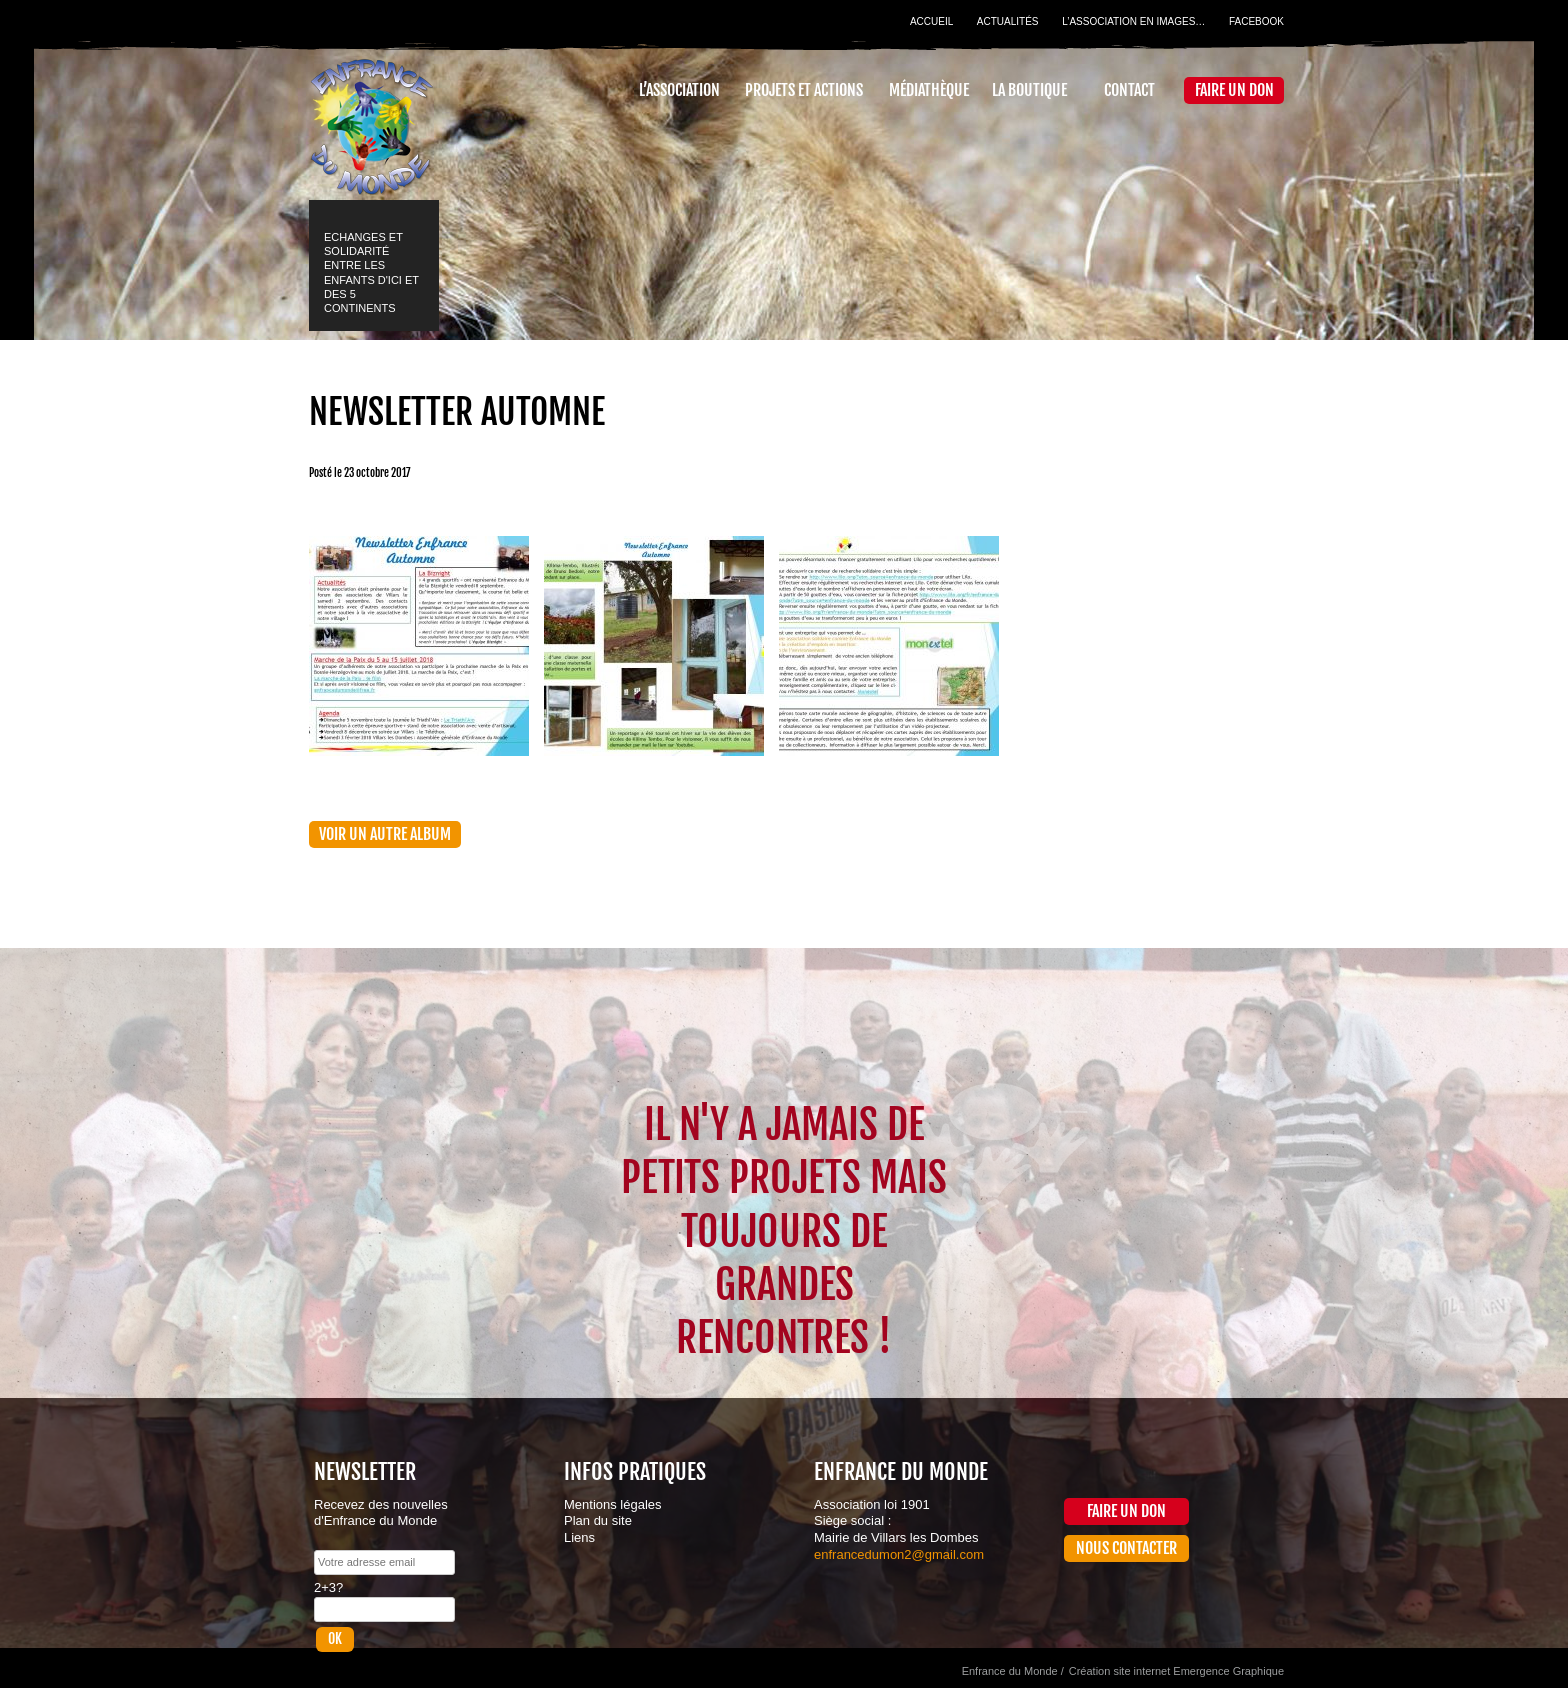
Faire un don (1234, 90)
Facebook (1256, 21)
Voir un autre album (385, 834)
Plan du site (598, 1520)
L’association (679, 90)
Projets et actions (804, 90)
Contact (1129, 90)
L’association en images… (1133, 21)
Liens (579, 1537)
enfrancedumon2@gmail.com (899, 1554)
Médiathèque (929, 90)
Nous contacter (1126, 1548)
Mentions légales (613, 1504)
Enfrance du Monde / (1013, 1671)
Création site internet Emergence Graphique (1176, 1671)
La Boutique (1029, 90)
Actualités (1008, 21)
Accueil (931, 21)
